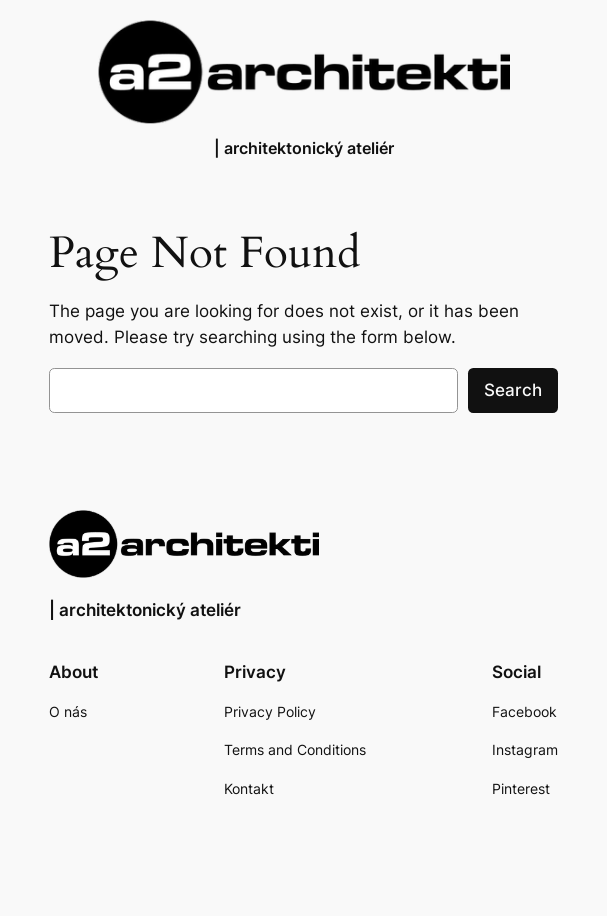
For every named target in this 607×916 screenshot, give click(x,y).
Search (513, 390)
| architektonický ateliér (304, 148)
